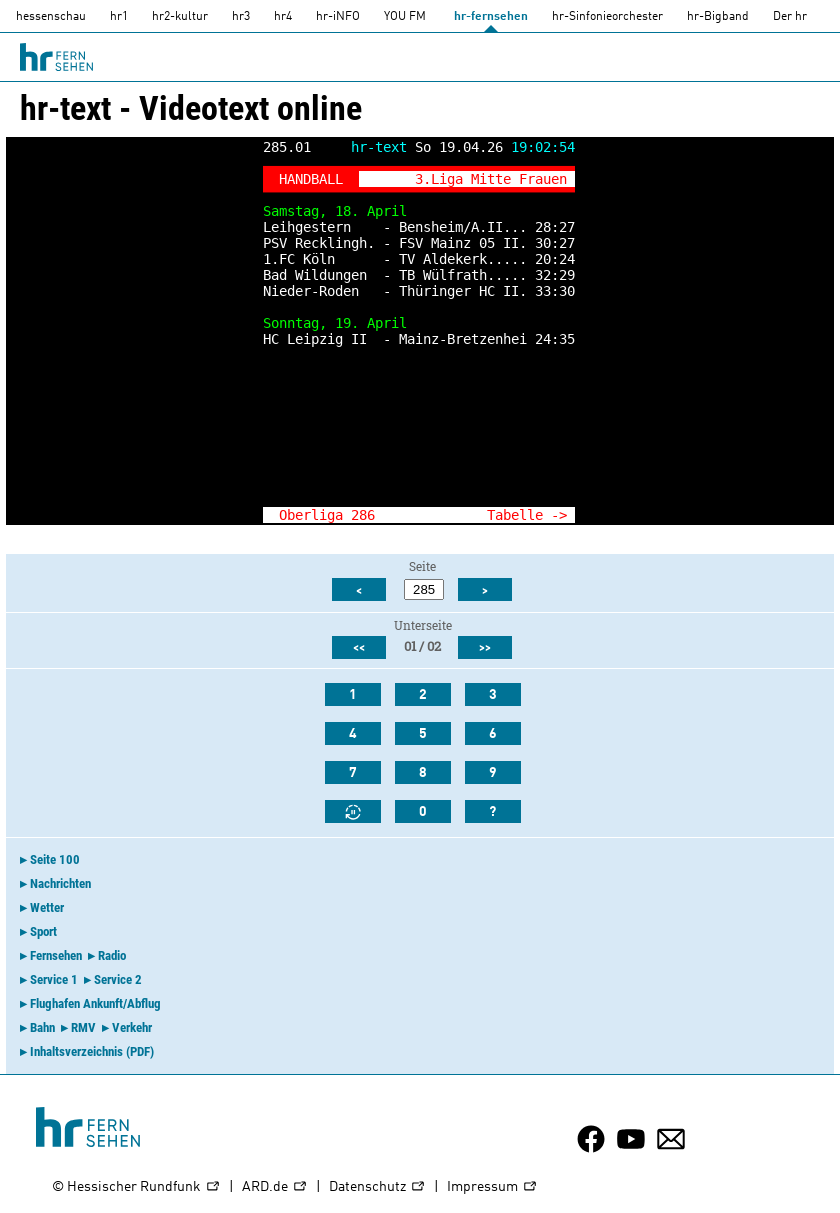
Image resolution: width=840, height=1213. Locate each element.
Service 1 (54, 979)
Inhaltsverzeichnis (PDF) (92, 1051)
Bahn (42, 1027)
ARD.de (275, 1187)
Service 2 (118, 979)
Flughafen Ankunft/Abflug (95, 1003)
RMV (83, 1027)
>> (485, 648)
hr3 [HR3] (241, 17)
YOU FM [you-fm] (405, 17)
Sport (43, 931)
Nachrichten (60, 883)
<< (359, 648)
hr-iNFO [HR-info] (338, 17)
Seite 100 (55, 859)
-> (559, 515)
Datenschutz (377, 1187)
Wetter (47, 907)
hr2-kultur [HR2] (180, 17)
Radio (112, 955)
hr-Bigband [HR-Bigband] (718, 17)
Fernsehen (56, 955)
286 (363, 515)
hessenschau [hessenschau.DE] (51, 17)
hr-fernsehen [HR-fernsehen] (491, 17)
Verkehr (132, 1027)
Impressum (492, 1187)
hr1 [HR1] (119, 17)
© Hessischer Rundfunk (136, 1187)
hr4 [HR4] (283, 17)
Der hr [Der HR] (790, 17)
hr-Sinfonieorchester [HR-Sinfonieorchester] (607, 17)
